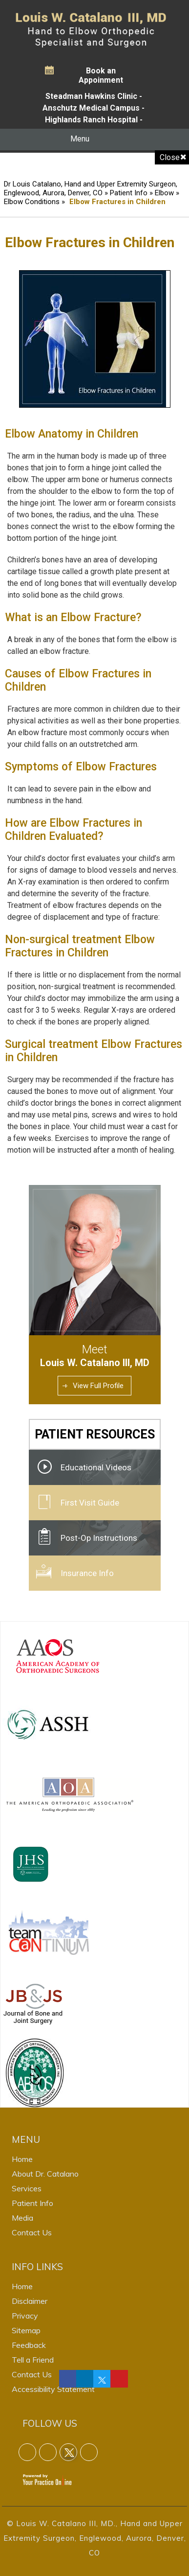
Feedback (29, 2345)
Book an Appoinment (101, 75)
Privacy (25, 2316)
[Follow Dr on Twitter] (102, 2379)
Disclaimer (29, 2301)
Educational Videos (96, 1467)
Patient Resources (95, 1434)
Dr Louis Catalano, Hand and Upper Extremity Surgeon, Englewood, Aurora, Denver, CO (90, 188)
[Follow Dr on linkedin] (85, 2379)
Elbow (164, 192)
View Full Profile (98, 1385)
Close (170, 157)
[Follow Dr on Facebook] (68, 2379)
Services (27, 2188)
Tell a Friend (33, 2360)
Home (22, 2159)
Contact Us (32, 2232)
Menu (92, 139)
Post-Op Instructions (99, 1538)
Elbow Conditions (32, 201)
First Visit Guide (90, 1503)
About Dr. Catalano (45, 2174)
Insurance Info (87, 1573)
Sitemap (26, 2330)
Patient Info (129, 192)
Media (22, 2218)
